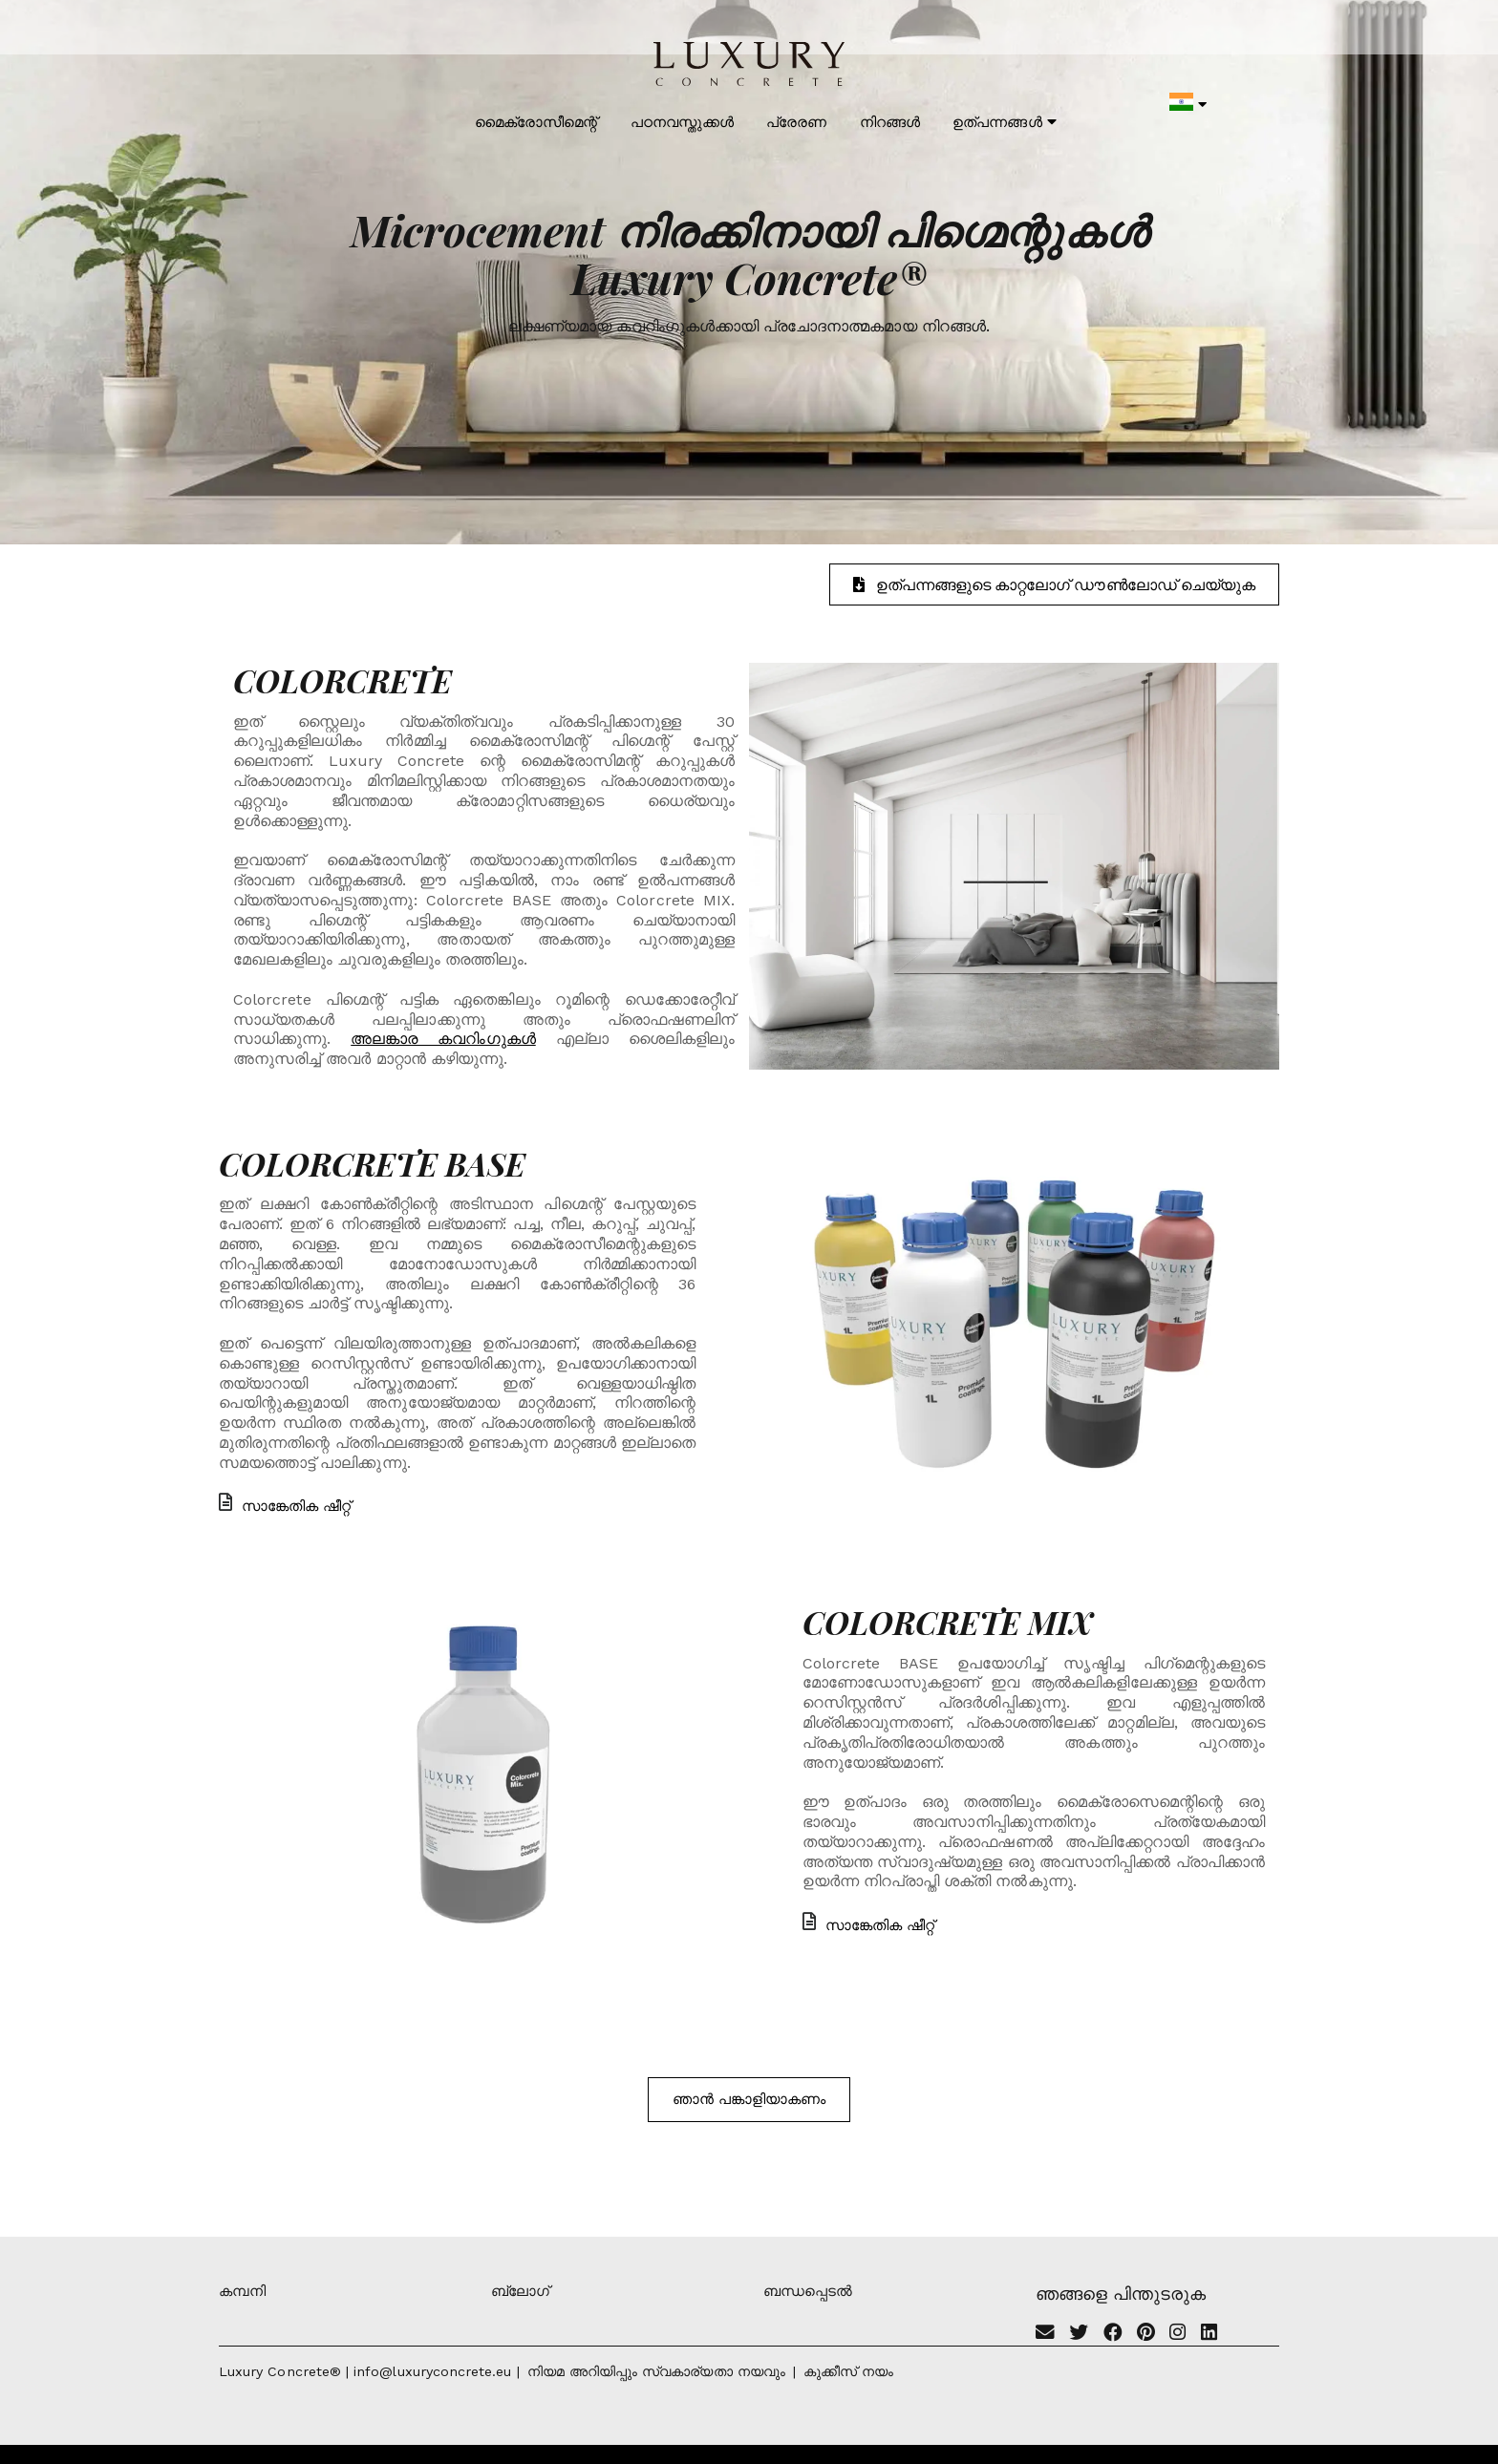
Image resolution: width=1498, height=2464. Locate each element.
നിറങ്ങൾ (890, 122)
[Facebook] (1113, 2334)
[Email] (1045, 2334)
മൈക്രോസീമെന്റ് (536, 122)
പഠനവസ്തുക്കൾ (682, 122)
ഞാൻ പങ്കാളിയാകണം (749, 2099)
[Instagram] (1177, 2334)
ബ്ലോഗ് (520, 2291)
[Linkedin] (1209, 2334)
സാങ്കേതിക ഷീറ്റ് (285, 1506)
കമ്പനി (242, 2291)
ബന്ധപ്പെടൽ (807, 2291)
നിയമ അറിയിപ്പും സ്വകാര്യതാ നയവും (656, 2371)
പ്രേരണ (796, 122)
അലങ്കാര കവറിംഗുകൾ (443, 1039)
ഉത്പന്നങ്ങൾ (1004, 122)
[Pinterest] (1146, 2334)
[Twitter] (1078, 2334)
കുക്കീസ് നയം (848, 2371)
